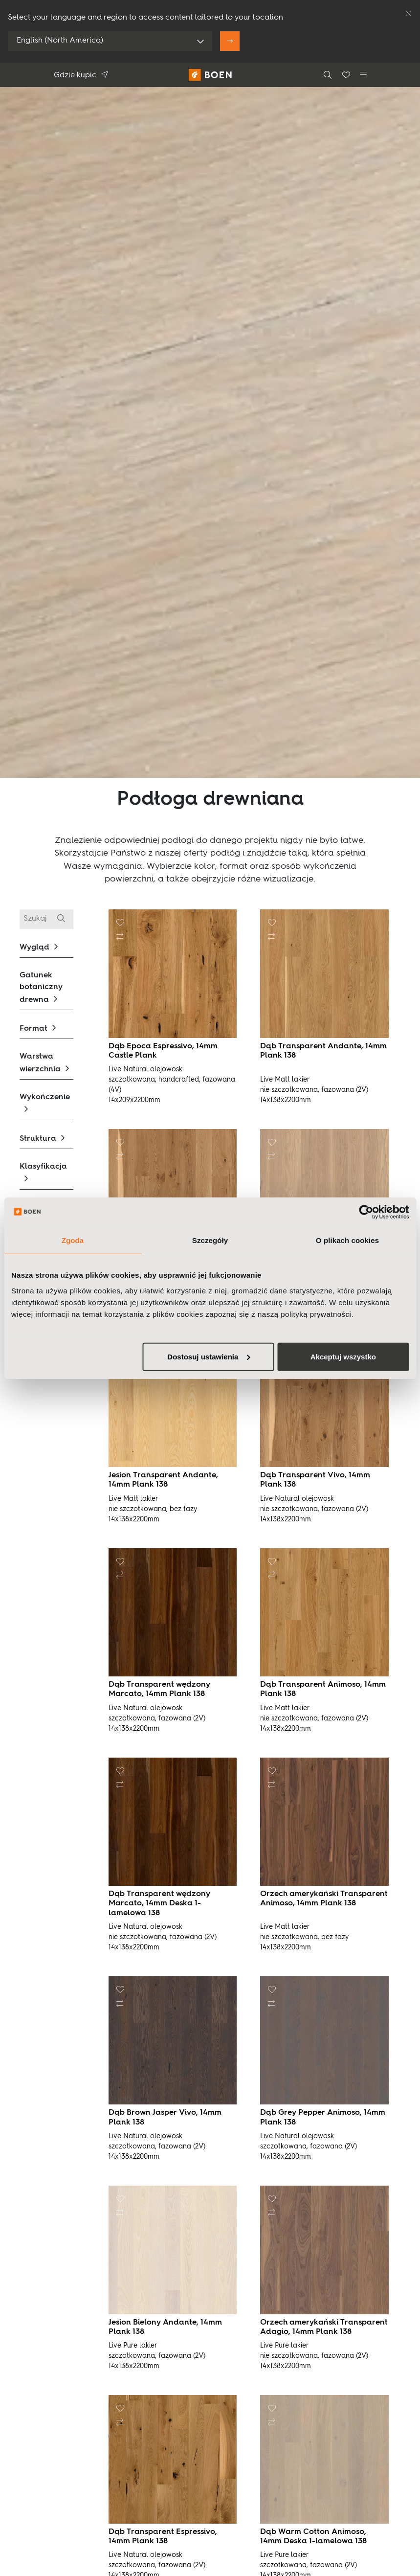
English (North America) (60, 41)
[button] (46, 947)
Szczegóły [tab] (210, 1240)
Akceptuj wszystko (343, 1356)
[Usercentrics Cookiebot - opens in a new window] (366, 1212)
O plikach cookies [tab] (347, 1240)
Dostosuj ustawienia (208, 1356)
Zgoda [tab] (73, 1240)
